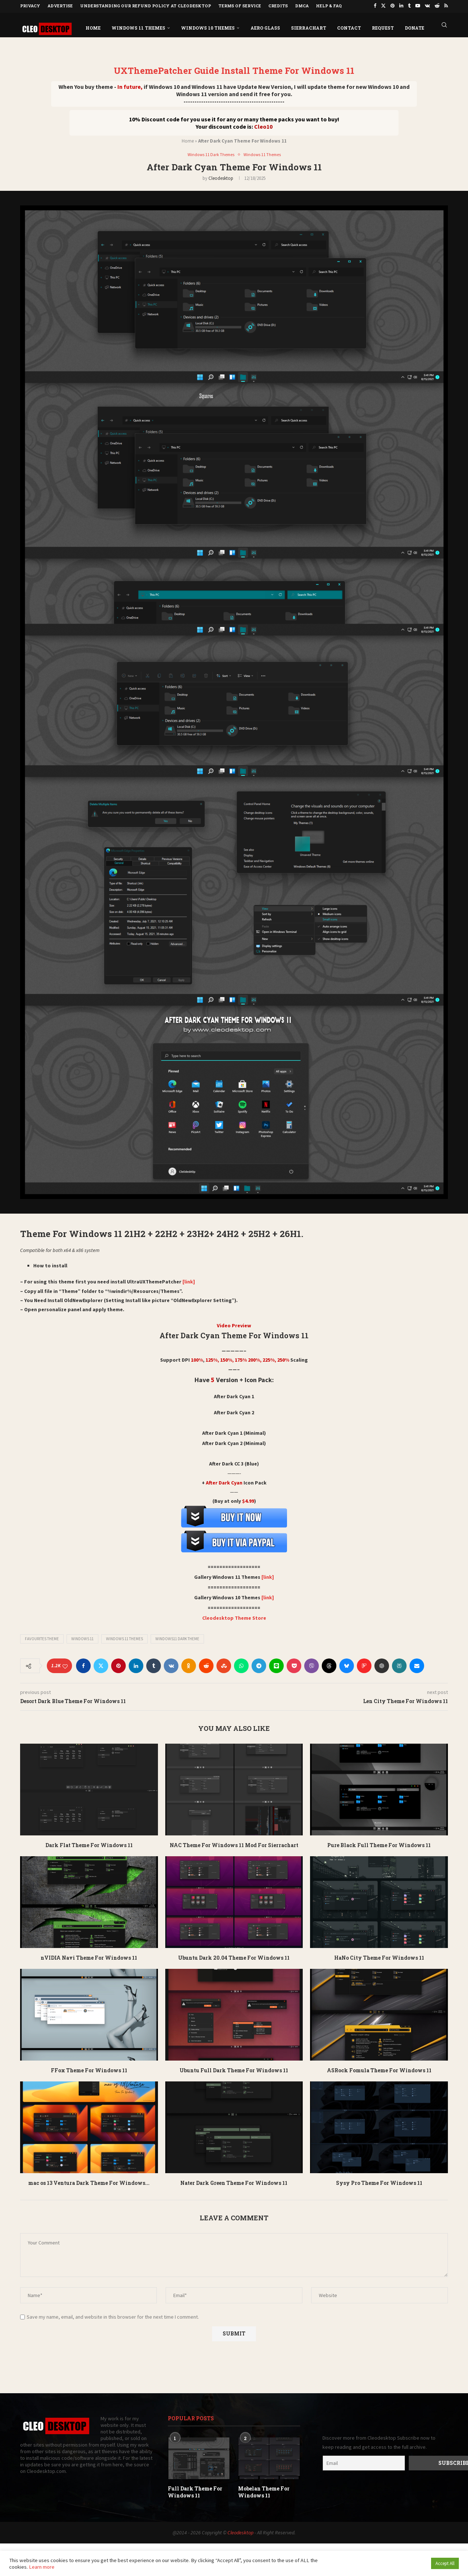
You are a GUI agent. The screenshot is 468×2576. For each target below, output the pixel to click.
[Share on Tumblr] (153, 1665)
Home (93, 27)
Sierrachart (308, 27)
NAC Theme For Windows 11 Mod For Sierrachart (234, 1844)
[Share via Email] (417, 1665)
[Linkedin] (401, 6)
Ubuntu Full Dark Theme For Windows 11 (234, 2069)
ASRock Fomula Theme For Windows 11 (379, 2069)
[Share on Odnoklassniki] (188, 1665)
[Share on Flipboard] (364, 1665)
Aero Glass (265, 27)
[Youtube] (417, 6)
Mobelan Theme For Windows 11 (264, 2491)
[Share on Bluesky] (346, 1665)
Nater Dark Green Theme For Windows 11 (233, 2182)
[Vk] (427, 6)
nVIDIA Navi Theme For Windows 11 (89, 1957)
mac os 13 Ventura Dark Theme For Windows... (89, 2182)
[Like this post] (65, 1665)
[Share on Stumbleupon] (223, 1665)
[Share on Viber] (311, 1665)
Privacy (30, 5)
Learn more (41, 2567)
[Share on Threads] (329, 1665)
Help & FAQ (329, 5)
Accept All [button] (444, 2563)
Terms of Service (239, 5)
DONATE (414, 27)
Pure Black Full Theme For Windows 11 (379, 1844)
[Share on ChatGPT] (381, 1665)
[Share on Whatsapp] (241, 1665)
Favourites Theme (42, 1638)
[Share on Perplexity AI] (399, 1665)
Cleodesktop (220, 178)
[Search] (444, 26)
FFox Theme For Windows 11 (89, 2069)
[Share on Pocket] (294, 1665)
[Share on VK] (171, 1665)
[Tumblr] (409, 6)
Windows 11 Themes (138, 27)
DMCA (302, 5)
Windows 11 (82, 1638)
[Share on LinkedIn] (136, 1665)
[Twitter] (383, 6)
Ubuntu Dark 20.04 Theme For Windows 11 (234, 1957)
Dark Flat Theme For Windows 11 (89, 1844)
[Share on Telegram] (259, 1665)
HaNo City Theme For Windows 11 (379, 1957)
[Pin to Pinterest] (118, 1665)
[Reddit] (437, 6)
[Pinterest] (392, 6)
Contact (349, 27)
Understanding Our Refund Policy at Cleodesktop (145, 5)
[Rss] (446, 6)
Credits (278, 5)
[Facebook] (375, 6)
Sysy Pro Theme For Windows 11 (379, 2182)
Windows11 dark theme (177, 1638)
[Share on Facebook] (83, 1665)
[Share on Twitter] (101, 1665)
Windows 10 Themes (208, 27)
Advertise (60, 5)
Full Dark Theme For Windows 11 (195, 2491)
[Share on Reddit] (206, 1665)
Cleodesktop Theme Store (234, 1617)
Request (383, 27)
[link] (188, 1281)
